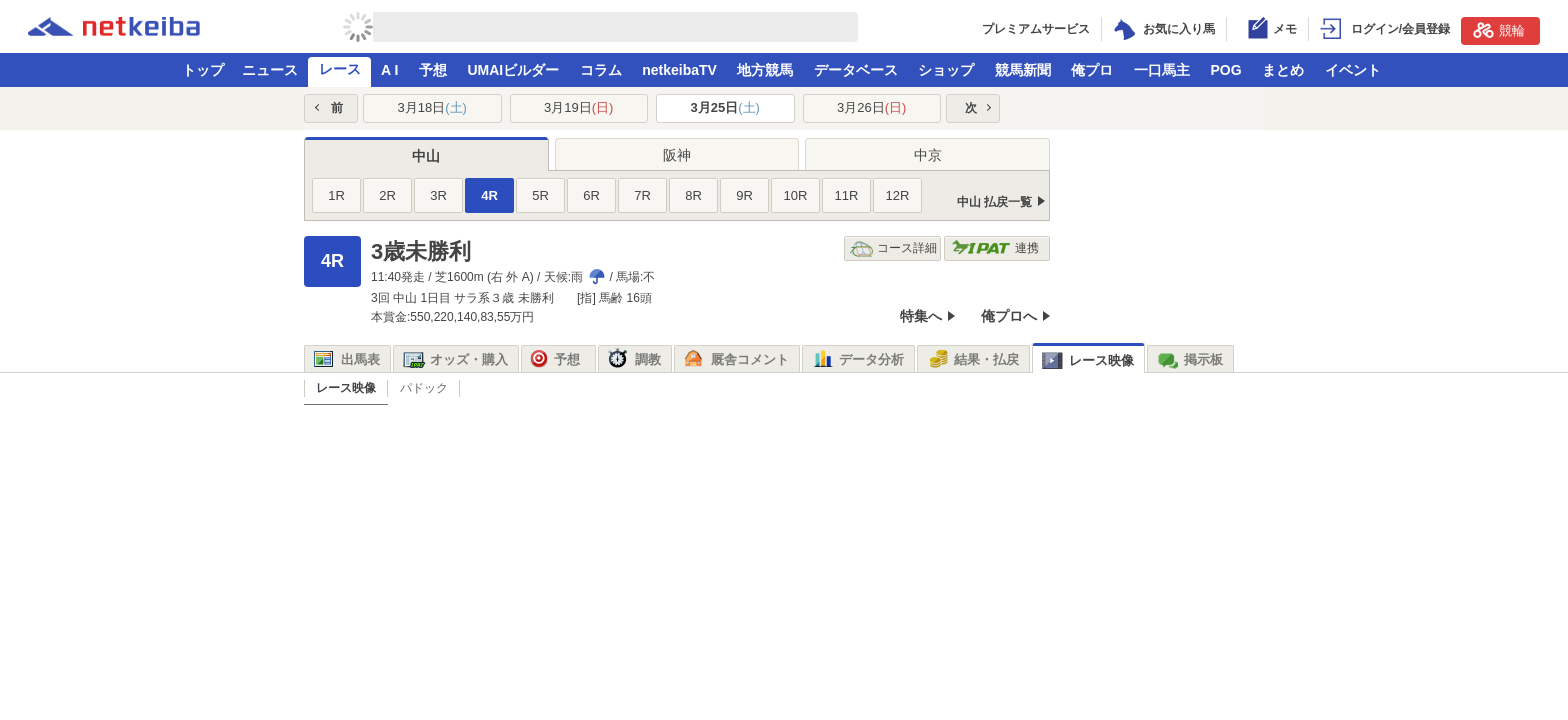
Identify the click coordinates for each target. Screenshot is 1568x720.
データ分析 (858, 360)
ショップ (946, 70)
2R (387, 195)
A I (389, 70)
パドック (424, 388)
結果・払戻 (973, 360)
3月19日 (578, 107)
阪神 (677, 155)
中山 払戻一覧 (994, 202)
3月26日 (871, 107)
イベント (1353, 70)
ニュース (270, 70)
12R (898, 195)
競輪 (1499, 30)
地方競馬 (765, 70)
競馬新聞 (1023, 70)
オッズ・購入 (455, 360)
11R (847, 195)
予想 (433, 70)
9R (744, 195)
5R (540, 195)
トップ (203, 70)
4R (489, 195)
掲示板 (1190, 360)
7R (642, 195)
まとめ (1283, 70)
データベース (856, 70)
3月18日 (432, 107)
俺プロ (1092, 70)
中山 (426, 156)
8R (693, 195)
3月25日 (725, 107)
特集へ (921, 316)
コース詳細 (893, 248)
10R (796, 195)
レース (340, 69)
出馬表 (347, 360)
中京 (928, 155)
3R (438, 195)
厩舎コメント (736, 360)
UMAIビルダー (513, 70)
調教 (634, 360)
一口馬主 (1162, 70)
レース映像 (1088, 360)
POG (1225, 70)
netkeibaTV (679, 70)
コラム (601, 70)
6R (591, 195)
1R (336, 195)
